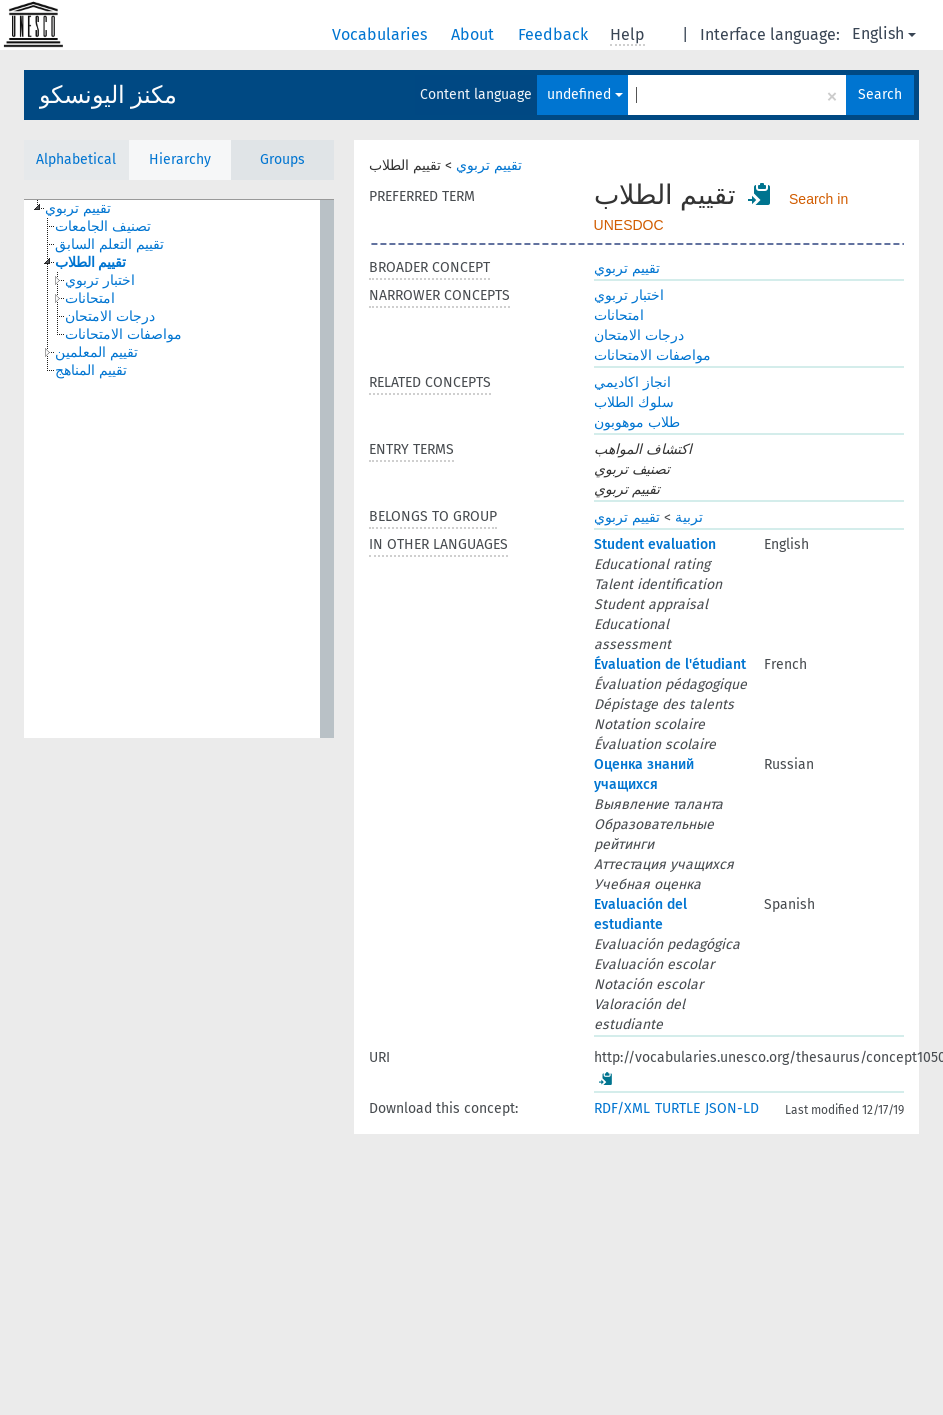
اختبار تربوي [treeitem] (100, 280)
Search (880, 94)
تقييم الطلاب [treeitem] (90, 262)
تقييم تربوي (489, 165)
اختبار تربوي (629, 295)
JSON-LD (732, 1108)
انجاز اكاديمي (632, 382)
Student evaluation (655, 544)
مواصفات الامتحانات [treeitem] (123, 334)
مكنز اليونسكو (108, 95)
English (884, 33)
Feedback (555, 34)
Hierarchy (180, 159)
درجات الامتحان (639, 335)
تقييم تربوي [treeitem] (78, 208)
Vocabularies (381, 34)
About (474, 34)
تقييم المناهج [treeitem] (91, 370)
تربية (689, 517)
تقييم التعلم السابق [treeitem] (109, 244)
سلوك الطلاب (634, 402)
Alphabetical (76, 159)
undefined (585, 94)
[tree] (179, 469)
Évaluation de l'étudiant (670, 664)
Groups (282, 159)
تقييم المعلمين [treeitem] (96, 352)
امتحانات (619, 315)
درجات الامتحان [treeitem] (110, 316)
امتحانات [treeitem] (90, 298)
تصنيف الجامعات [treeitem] (103, 226)
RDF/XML (622, 1108)
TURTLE (677, 1108)
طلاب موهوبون (637, 422)
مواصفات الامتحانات (652, 355)
